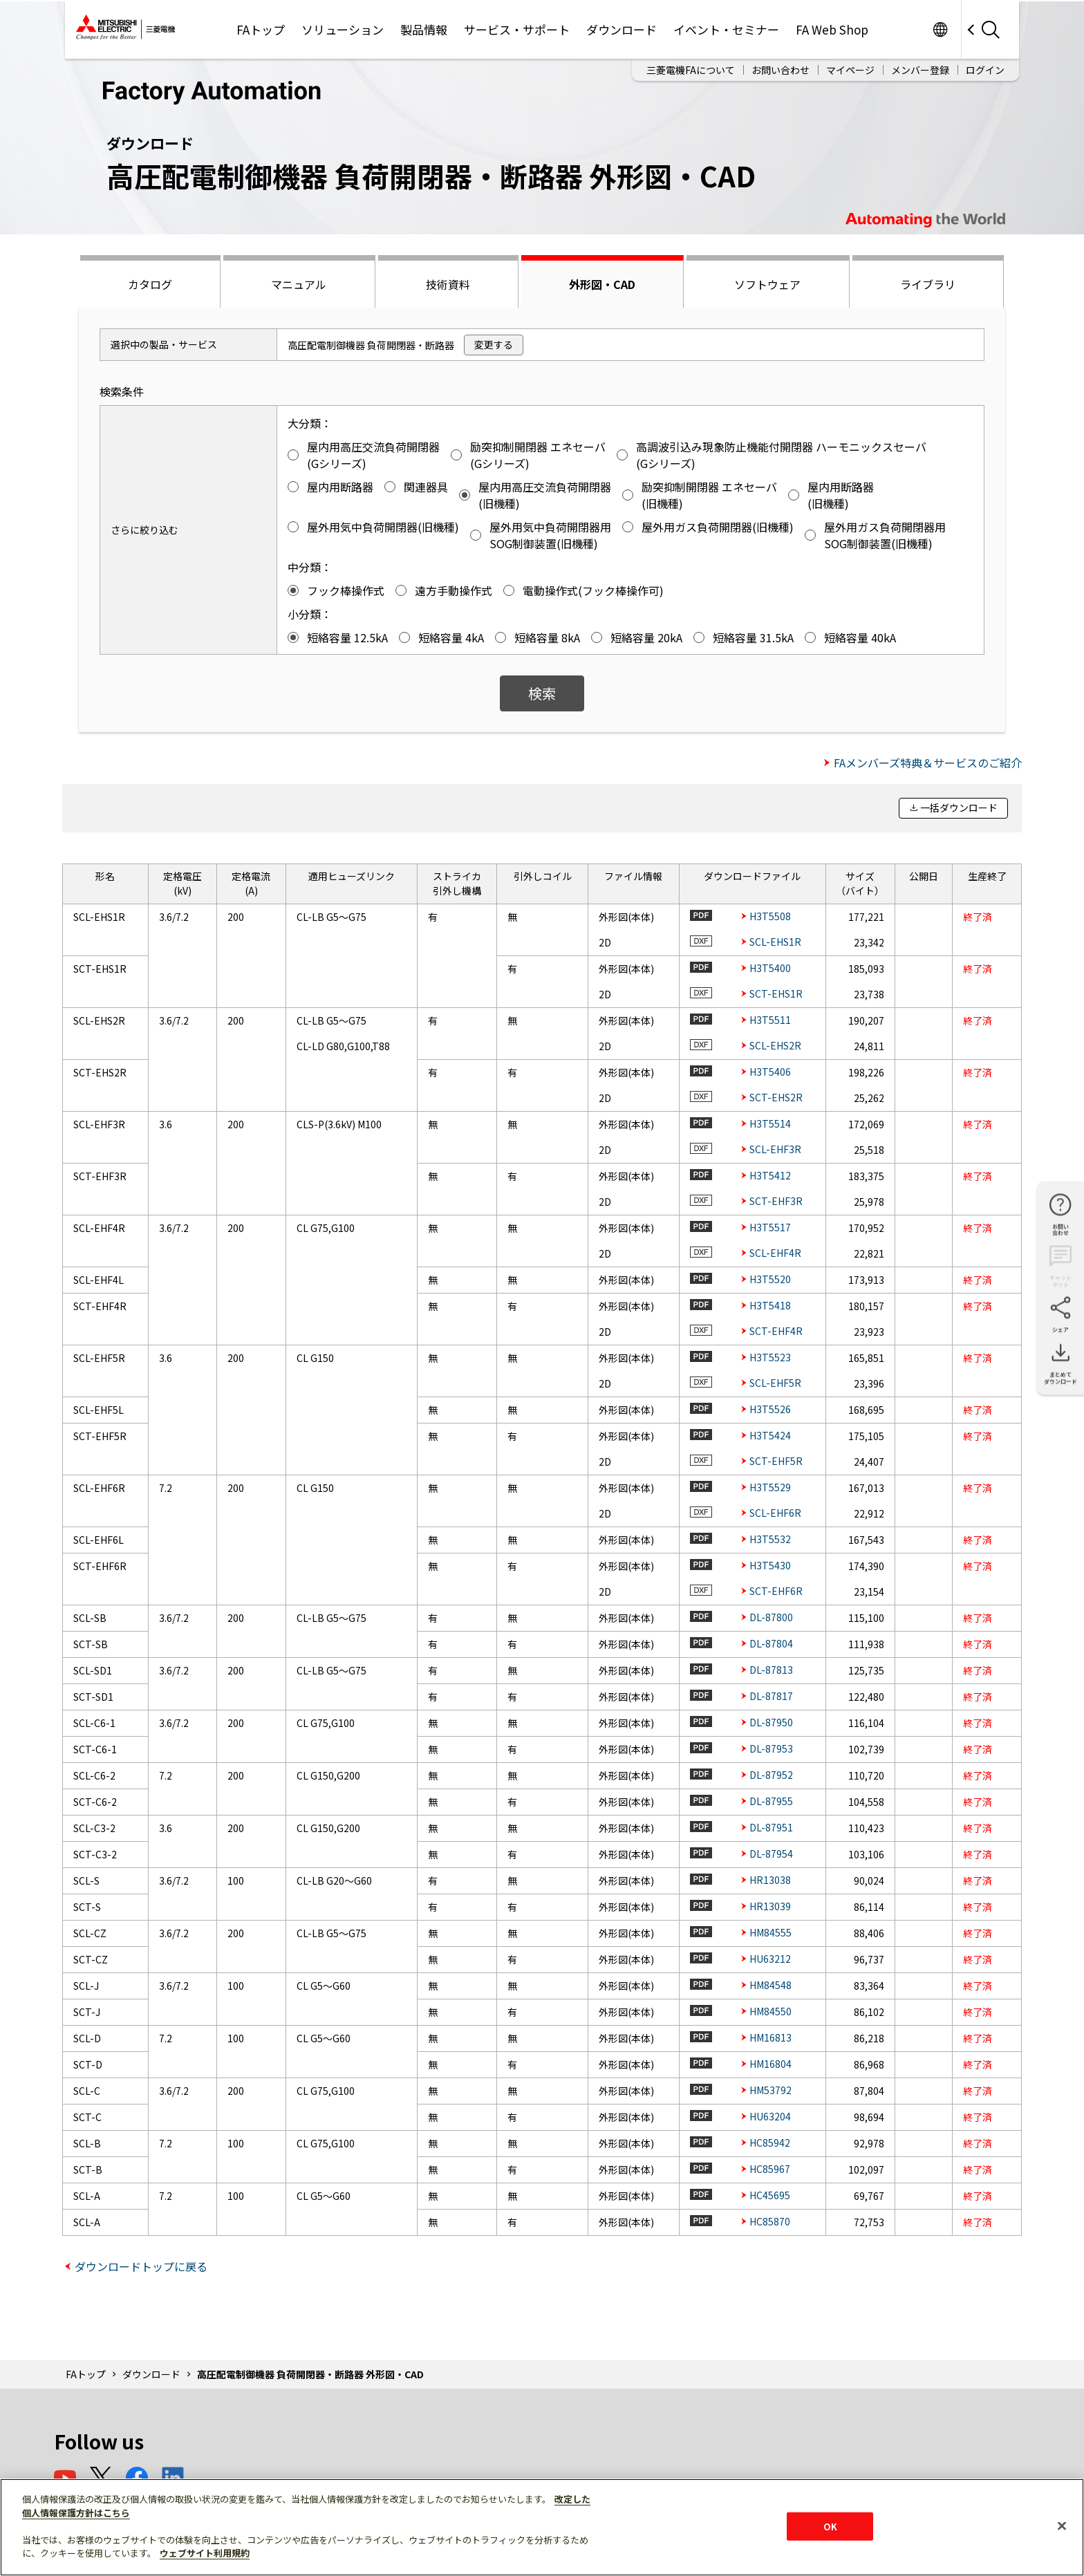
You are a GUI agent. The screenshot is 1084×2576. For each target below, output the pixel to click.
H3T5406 (770, 1072)
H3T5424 (770, 1435)
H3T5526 (770, 1409)
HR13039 (770, 1906)
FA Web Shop (832, 29)
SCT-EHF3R (776, 1201)
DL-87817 (771, 1696)
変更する (493, 344)
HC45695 (769, 2195)
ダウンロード (621, 29)
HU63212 (770, 1959)
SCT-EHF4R (776, 1331)
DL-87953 (771, 1748)
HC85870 (769, 2221)
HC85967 (769, 2169)
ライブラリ (927, 284)
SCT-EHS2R (776, 1097)
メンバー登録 (920, 70)
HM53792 (770, 2090)
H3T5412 (770, 1175)
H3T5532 (770, 1539)
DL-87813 (771, 1670)
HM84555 (770, 1932)
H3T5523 (770, 1357)
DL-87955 (771, 1801)
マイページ (850, 70)
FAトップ (260, 29)
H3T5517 (770, 1227)
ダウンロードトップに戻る (141, 2266)
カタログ (150, 284)
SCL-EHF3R (775, 1149)
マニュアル (298, 284)
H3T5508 (770, 916)
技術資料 (448, 284)
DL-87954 (771, 1853)
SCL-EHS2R (775, 1045)
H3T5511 (770, 1020)
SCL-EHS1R (775, 942)
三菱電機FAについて (690, 70)
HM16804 (770, 2064)
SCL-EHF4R (775, 1253)
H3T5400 (770, 968)
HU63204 (770, 2116)
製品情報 (423, 29)
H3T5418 (770, 1305)
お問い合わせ (780, 70)
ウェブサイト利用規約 (205, 2552)
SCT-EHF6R (776, 1591)
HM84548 (770, 1985)
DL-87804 (771, 1643)
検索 (542, 693)
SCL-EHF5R (775, 1383)
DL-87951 (771, 1827)
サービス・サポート (517, 29)
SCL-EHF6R (775, 1513)
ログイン (985, 70)
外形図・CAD (602, 284)
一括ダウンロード (959, 807)
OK (830, 2525)
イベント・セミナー (726, 29)
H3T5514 (770, 1123)
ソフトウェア (767, 284)
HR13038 (770, 1880)
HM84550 (770, 2011)
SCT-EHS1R (776, 993)
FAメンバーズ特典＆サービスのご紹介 (928, 762)
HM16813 (770, 2037)
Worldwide (940, 29)
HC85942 (769, 2142)
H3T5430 (770, 1565)
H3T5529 (770, 1487)
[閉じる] (1062, 2525)
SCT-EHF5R (776, 1461)
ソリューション (342, 29)
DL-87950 (771, 1722)
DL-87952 (771, 1775)
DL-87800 (771, 1617)
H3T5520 (770, 1279)
